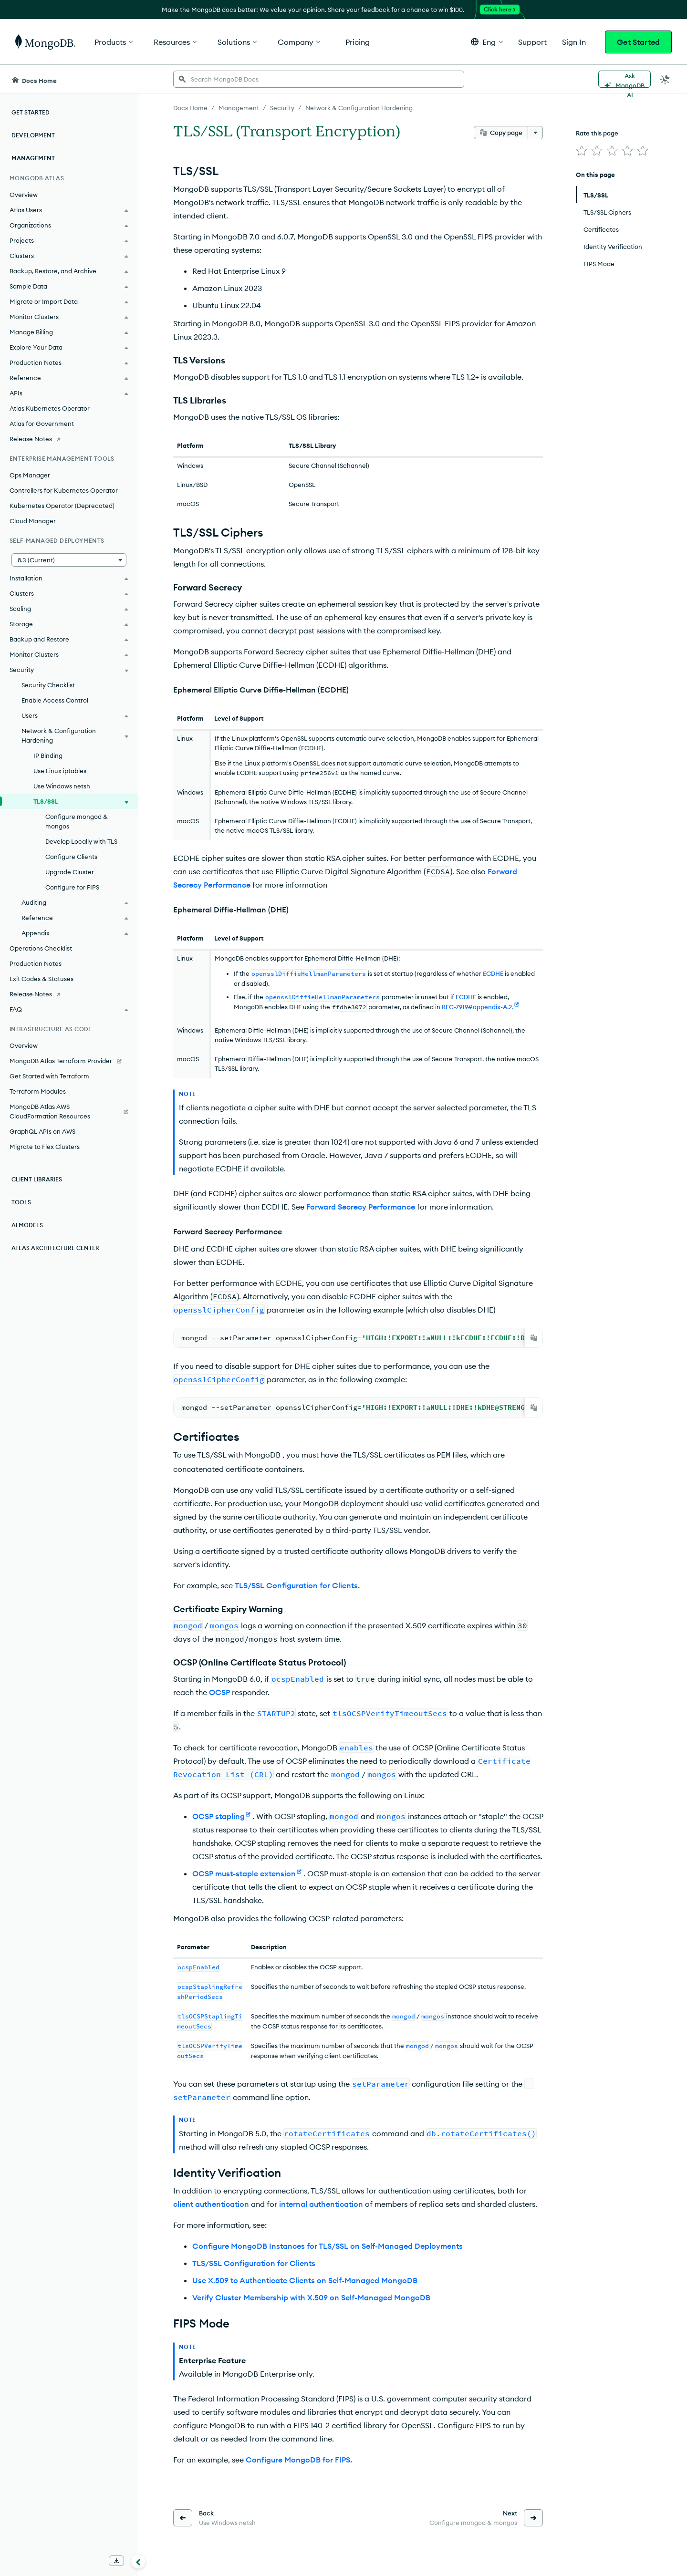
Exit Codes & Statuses (41, 979)
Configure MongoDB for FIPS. (299, 2458)
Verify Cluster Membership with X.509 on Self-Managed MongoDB (311, 2296)
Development (33, 135)
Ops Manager (30, 475)
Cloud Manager (33, 521)
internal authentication (321, 2203)
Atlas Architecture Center (55, 1248)
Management (33, 158)
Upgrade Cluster (69, 872)
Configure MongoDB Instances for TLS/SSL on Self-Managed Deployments (327, 2245)
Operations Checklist (41, 948)
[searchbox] (318, 79)
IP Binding (47, 755)
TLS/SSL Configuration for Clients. (297, 1584)
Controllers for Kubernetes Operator (64, 490)
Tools (21, 1202)
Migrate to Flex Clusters (45, 1146)
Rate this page (597, 133)
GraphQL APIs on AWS (42, 1131)
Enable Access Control (54, 700)
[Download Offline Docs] (116, 2560)
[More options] (535, 132)
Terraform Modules (38, 1091)
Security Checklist (48, 685)
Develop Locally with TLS (81, 841)
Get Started (638, 42)
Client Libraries (36, 1179)
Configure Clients (71, 856)
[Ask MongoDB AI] (624, 79)
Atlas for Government (42, 423)
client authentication (211, 2203)
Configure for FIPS (72, 887)
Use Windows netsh (61, 786)
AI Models (27, 1225)
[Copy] (534, 1338)
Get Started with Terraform (49, 1076)
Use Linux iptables (59, 771)
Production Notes (36, 963)
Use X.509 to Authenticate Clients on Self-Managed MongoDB (304, 2279)
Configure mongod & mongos (76, 821)
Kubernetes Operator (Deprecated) (62, 505)
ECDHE (493, 973)
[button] (487, 42)
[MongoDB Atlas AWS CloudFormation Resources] (69, 1111)
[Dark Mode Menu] (665, 79)
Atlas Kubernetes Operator (50, 408)
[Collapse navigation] (138, 2561)
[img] (581, 150)
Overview (24, 194)
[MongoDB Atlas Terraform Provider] (69, 1060)
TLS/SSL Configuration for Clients (253, 2262)
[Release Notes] (69, 438)
